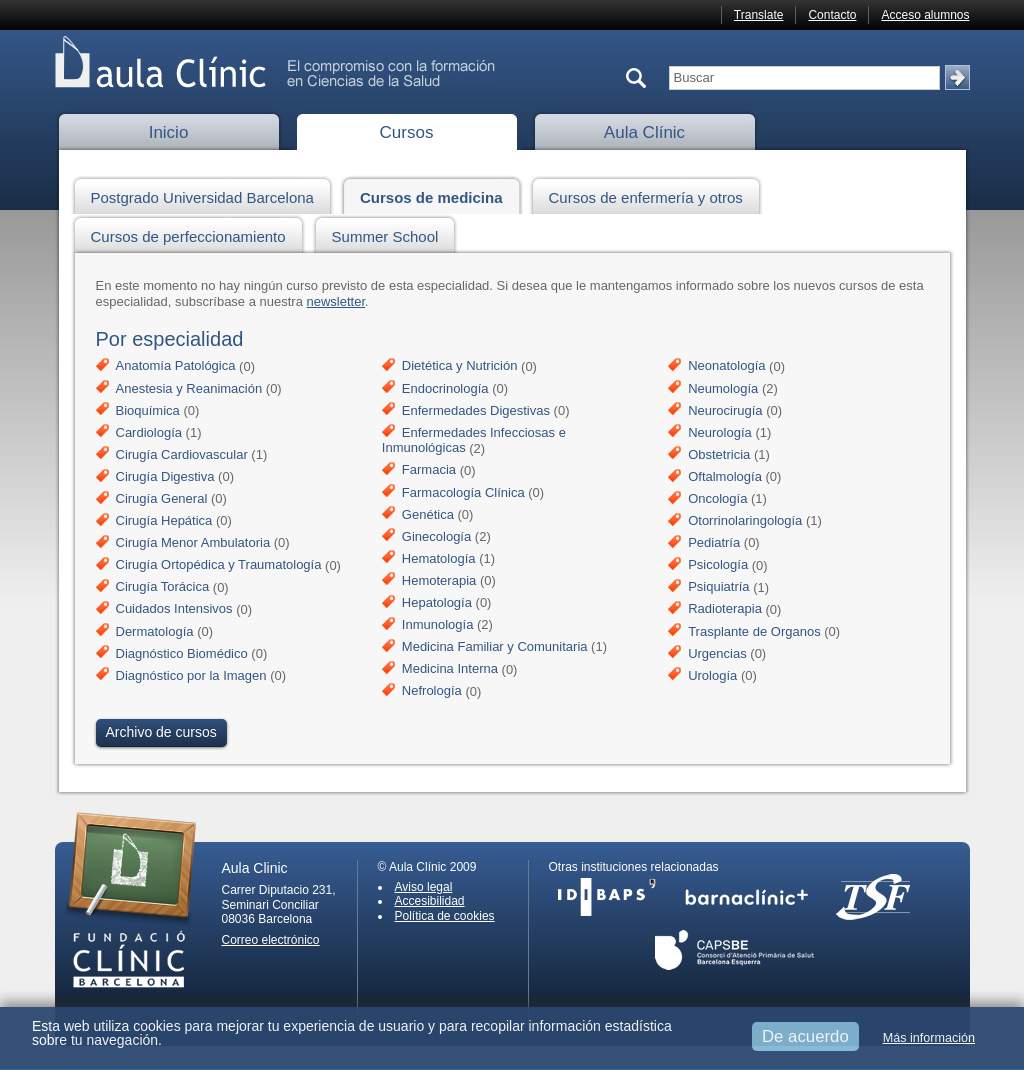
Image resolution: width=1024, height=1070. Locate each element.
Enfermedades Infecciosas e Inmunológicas (474, 440)
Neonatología (726, 366)
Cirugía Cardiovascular (182, 454)
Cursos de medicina (437, 194)
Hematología (439, 558)
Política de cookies (445, 916)
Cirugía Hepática (164, 520)
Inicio (169, 132)
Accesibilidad (430, 901)
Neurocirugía (725, 410)
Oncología (717, 498)
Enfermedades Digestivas (476, 410)
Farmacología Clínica (463, 492)
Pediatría (714, 542)
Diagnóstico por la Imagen (191, 675)
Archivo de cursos (161, 732)
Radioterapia (725, 609)
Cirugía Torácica (163, 587)
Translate (759, 15)
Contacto (832, 15)
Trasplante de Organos (754, 631)
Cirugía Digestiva (165, 476)
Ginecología (436, 536)
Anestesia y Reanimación (189, 388)
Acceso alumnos (925, 15)
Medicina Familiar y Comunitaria (495, 646)
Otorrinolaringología (745, 520)
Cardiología (149, 432)
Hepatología (437, 602)
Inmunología (438, 624)
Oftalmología (725, 476)
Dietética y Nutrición (460, 366)
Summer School (391, 233)
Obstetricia (719, 454)
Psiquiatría (718, 587)
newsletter (336, 301)
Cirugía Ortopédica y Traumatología (219, 565)
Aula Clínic (644, 132)
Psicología (718, 565)
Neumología (723, 388)
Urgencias (717, 653)
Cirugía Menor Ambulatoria (193, 542)
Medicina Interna (450, 669)
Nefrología (432, 691)
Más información (929, 1038)
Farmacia (429, 470)
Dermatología (155, 631)
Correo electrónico (271, 940)
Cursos (407, 132)
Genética (428, 514)
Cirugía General (162, 498)
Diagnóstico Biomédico (182, 653)
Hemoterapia (439, 580)
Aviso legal (424, 887)
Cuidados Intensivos (174, 609)
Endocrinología (445, 388)
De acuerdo (805, 1036)
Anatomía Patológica (176, 366)
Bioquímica (148, 410)
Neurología (720, 432)
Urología (712, 675)
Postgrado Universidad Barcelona (208, 194)
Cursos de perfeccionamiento (194, 233)
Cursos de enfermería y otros (651, 194)
